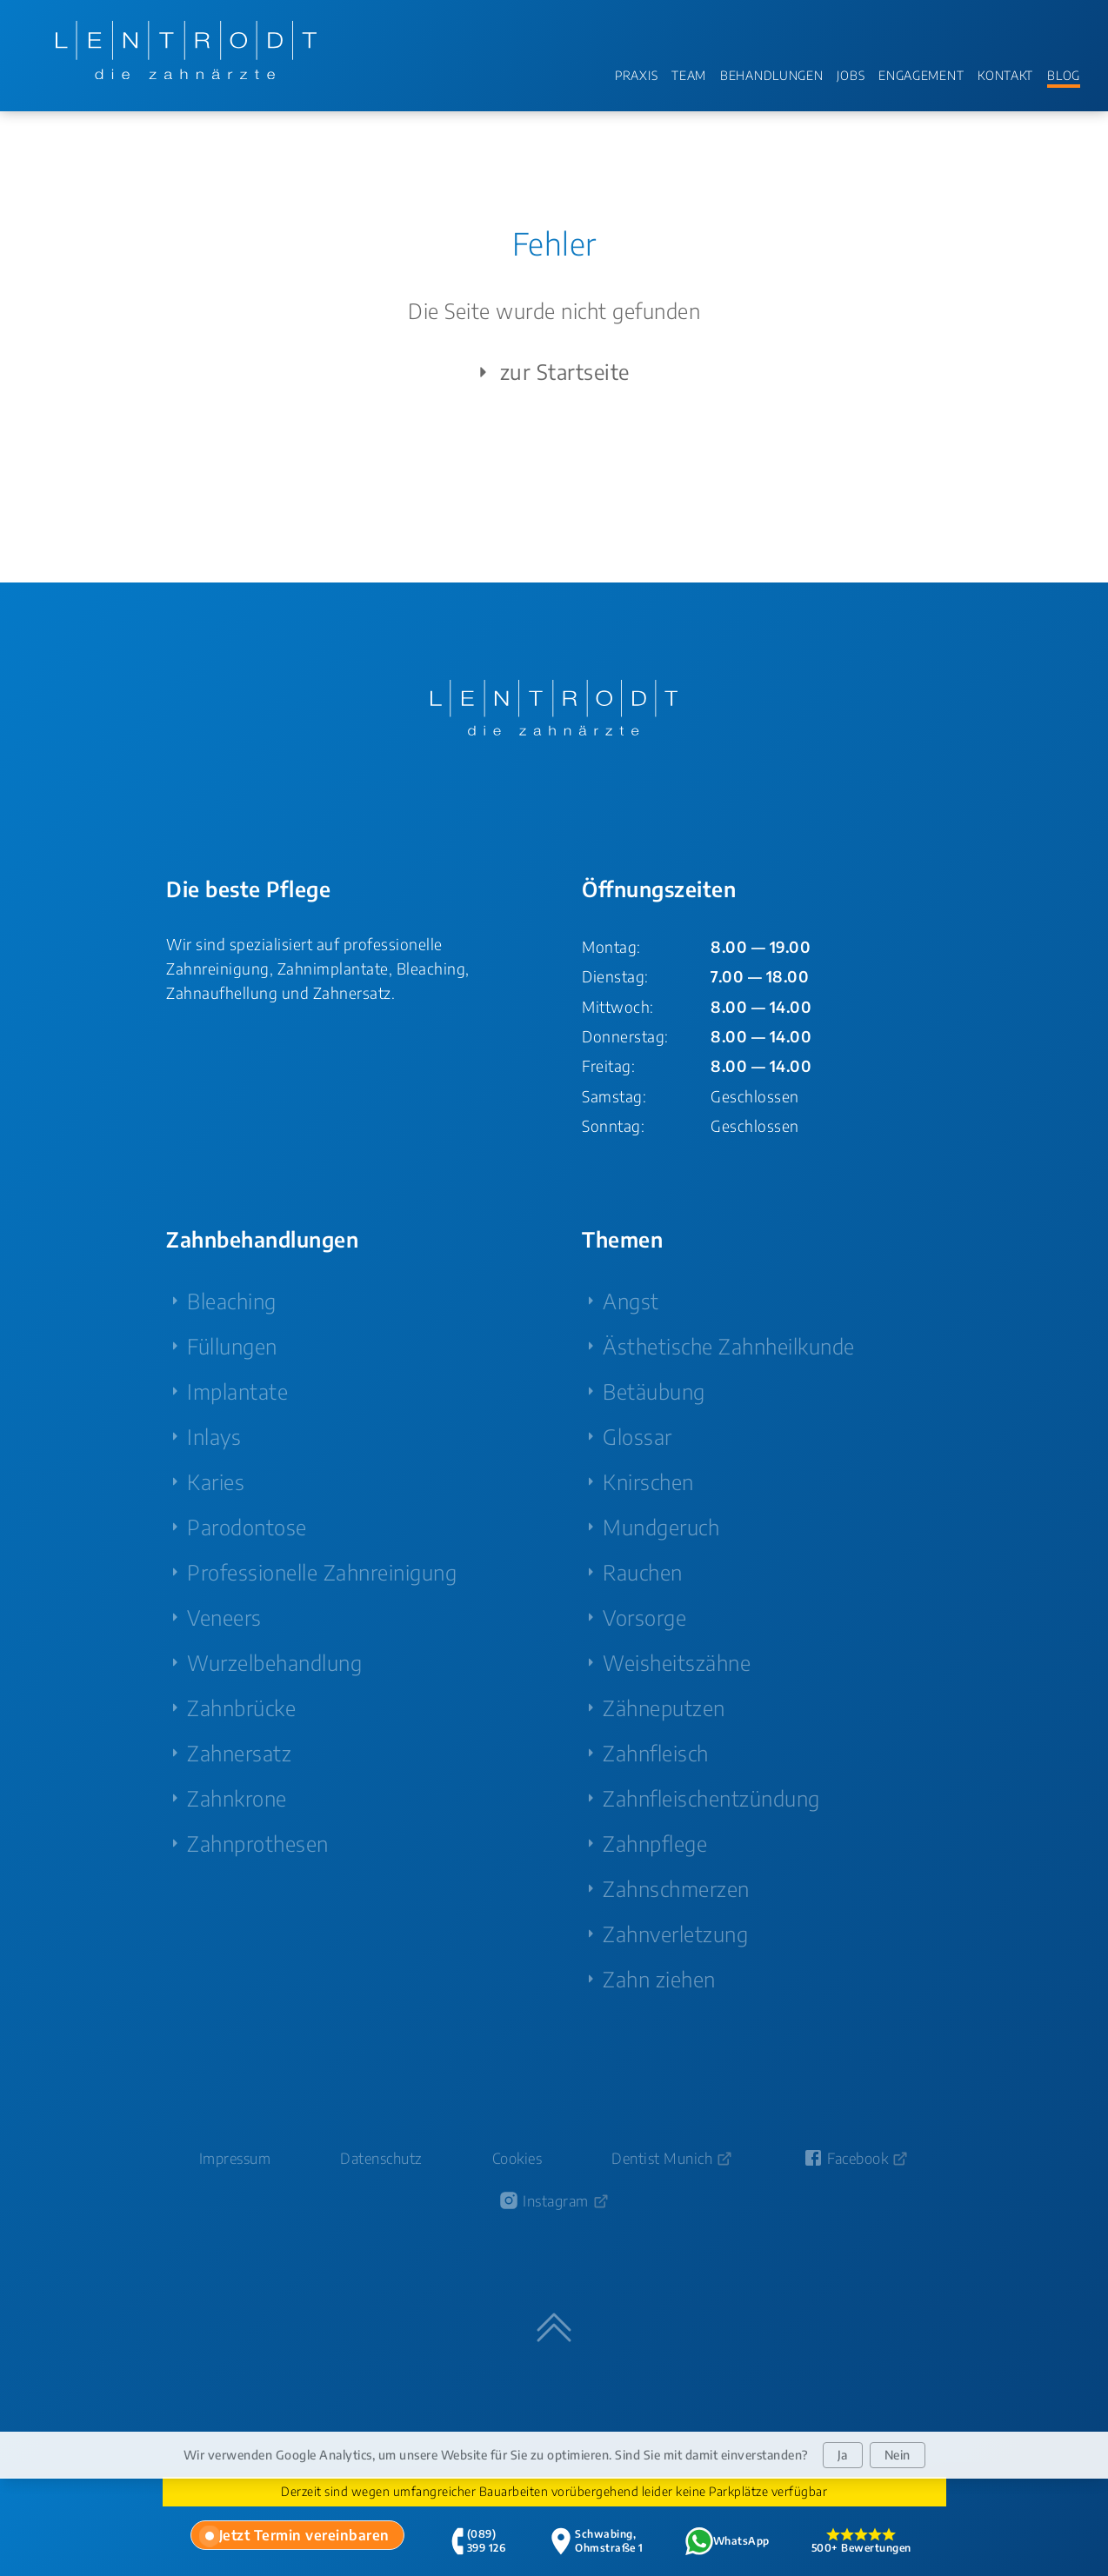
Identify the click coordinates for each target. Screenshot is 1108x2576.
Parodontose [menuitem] (247, 1527)
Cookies (517, 2158)
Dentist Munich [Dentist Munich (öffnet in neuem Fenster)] (661, 2158)
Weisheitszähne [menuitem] (677, 1662)
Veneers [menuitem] (224, 1617)
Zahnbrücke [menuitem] (241, 1707)
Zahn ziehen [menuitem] (659, 1979)
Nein (897, 2454)
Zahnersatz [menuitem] (239, 1753)
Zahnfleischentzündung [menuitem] (711, 1798)
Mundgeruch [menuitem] (661, 1527)
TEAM (688, 75)
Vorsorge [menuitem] (644, 1617)
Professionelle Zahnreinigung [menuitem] (322, 1572)
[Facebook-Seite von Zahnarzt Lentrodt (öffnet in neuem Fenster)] (856, 2158)
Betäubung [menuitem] (654, 1391)
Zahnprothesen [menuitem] (258, 1843)
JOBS (850, 75)
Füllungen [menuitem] (232, 1346)
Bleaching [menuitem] (232, 1301)
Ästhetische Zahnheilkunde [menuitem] (729, 1346)
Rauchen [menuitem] (643, 1572)
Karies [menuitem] (215, 1481)
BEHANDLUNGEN (771, 75)
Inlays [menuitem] (214, 1436)
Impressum (235, 2158)
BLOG (1063, 75)
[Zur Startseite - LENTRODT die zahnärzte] (186, 50)
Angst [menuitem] (631, 1301)
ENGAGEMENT (921, 75)
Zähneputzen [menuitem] (664, 1707)
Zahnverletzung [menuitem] (675, 1933)
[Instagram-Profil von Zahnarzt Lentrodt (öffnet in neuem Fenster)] (554, 2201)
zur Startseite (551, 372)
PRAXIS (636, 75)
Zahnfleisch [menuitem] (656, 1753)
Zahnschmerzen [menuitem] (676, 1888)
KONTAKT (1005, 75)
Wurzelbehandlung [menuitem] (274, 1662)
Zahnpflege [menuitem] (655, 1843)
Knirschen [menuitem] (648, 1481)
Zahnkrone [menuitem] (237, 1798)
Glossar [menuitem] (637, 1436)
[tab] (297, 2535)
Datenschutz (381, 2158)
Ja (843, 2454)
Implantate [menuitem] (237, 1391)
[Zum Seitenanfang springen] (554, 2327)
